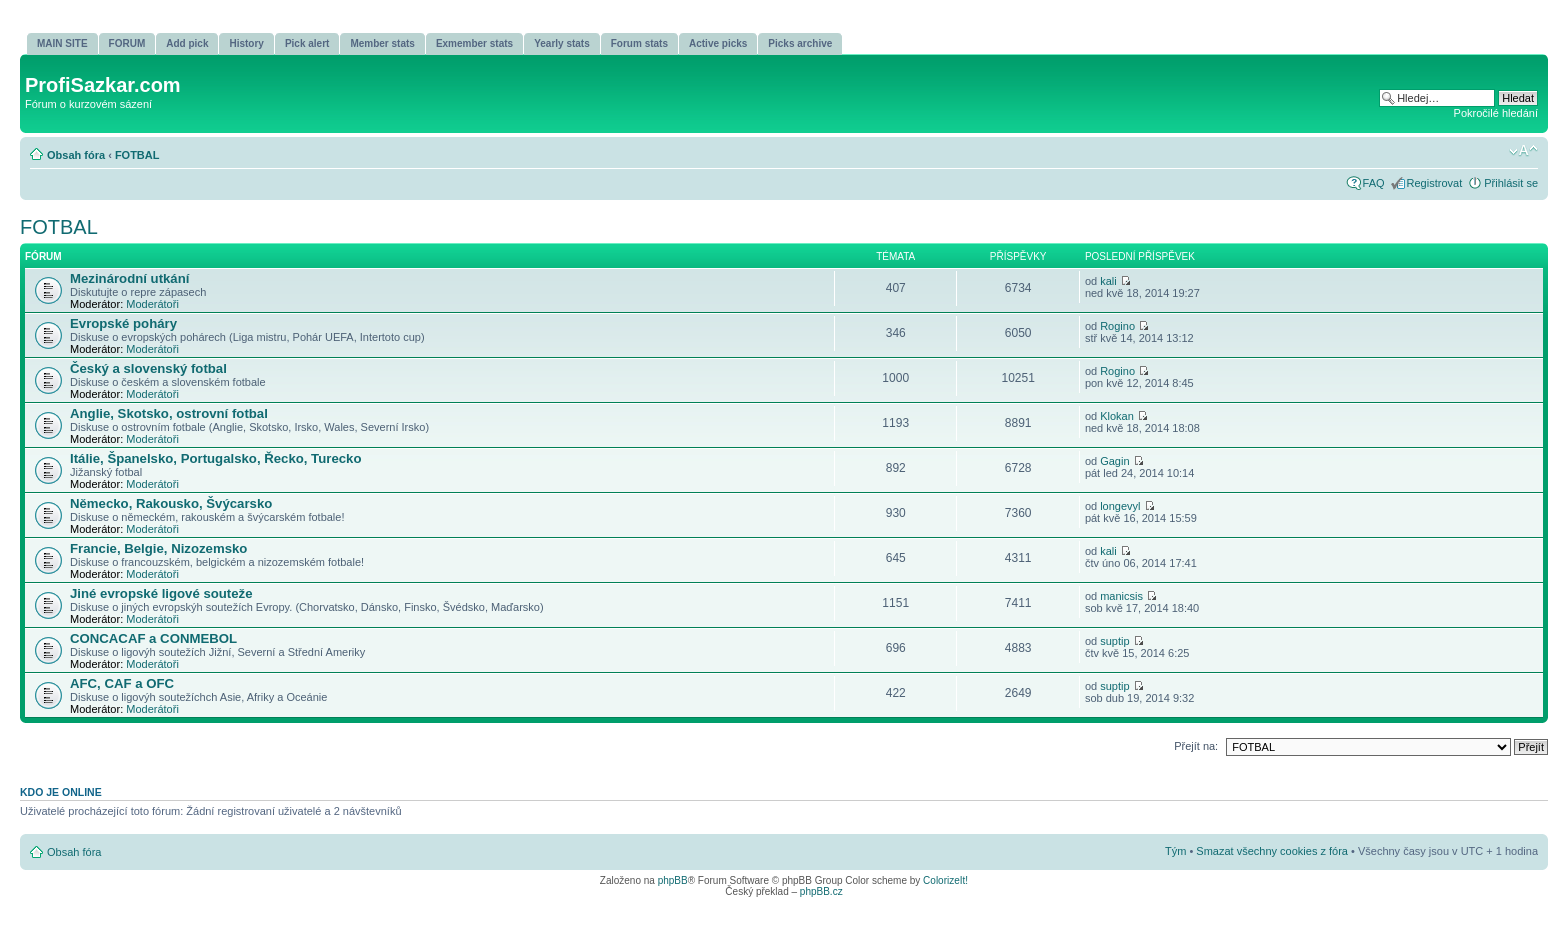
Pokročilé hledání (1496, 113)
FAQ (1374, 183)
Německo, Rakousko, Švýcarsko (171, 503)
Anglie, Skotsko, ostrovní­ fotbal (169, 413)
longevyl (1120, 506)
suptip (1114, 641)
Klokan (1117, 416)
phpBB (673, 880)
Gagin (1114, 461)
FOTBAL (137, 155)
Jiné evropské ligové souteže (161, 593)
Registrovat (1435, 183)
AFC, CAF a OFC (122, 683)
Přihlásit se (1511, 183)
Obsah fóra (76, 155)
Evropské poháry (123, 323)
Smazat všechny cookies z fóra (1272, 851)
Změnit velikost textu (1523, 151)
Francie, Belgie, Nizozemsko (158, 548)
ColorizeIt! (945, 880)
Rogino (1117, 326)
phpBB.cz (821, 891)
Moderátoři (152, 304)
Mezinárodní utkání (129, 278)
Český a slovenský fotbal (148, 368)
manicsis (1121, 596)
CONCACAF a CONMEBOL (153, 638)
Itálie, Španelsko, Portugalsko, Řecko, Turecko (215, 458)
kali (1108, 281)
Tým (1175, 851)
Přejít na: (1196, 746)
